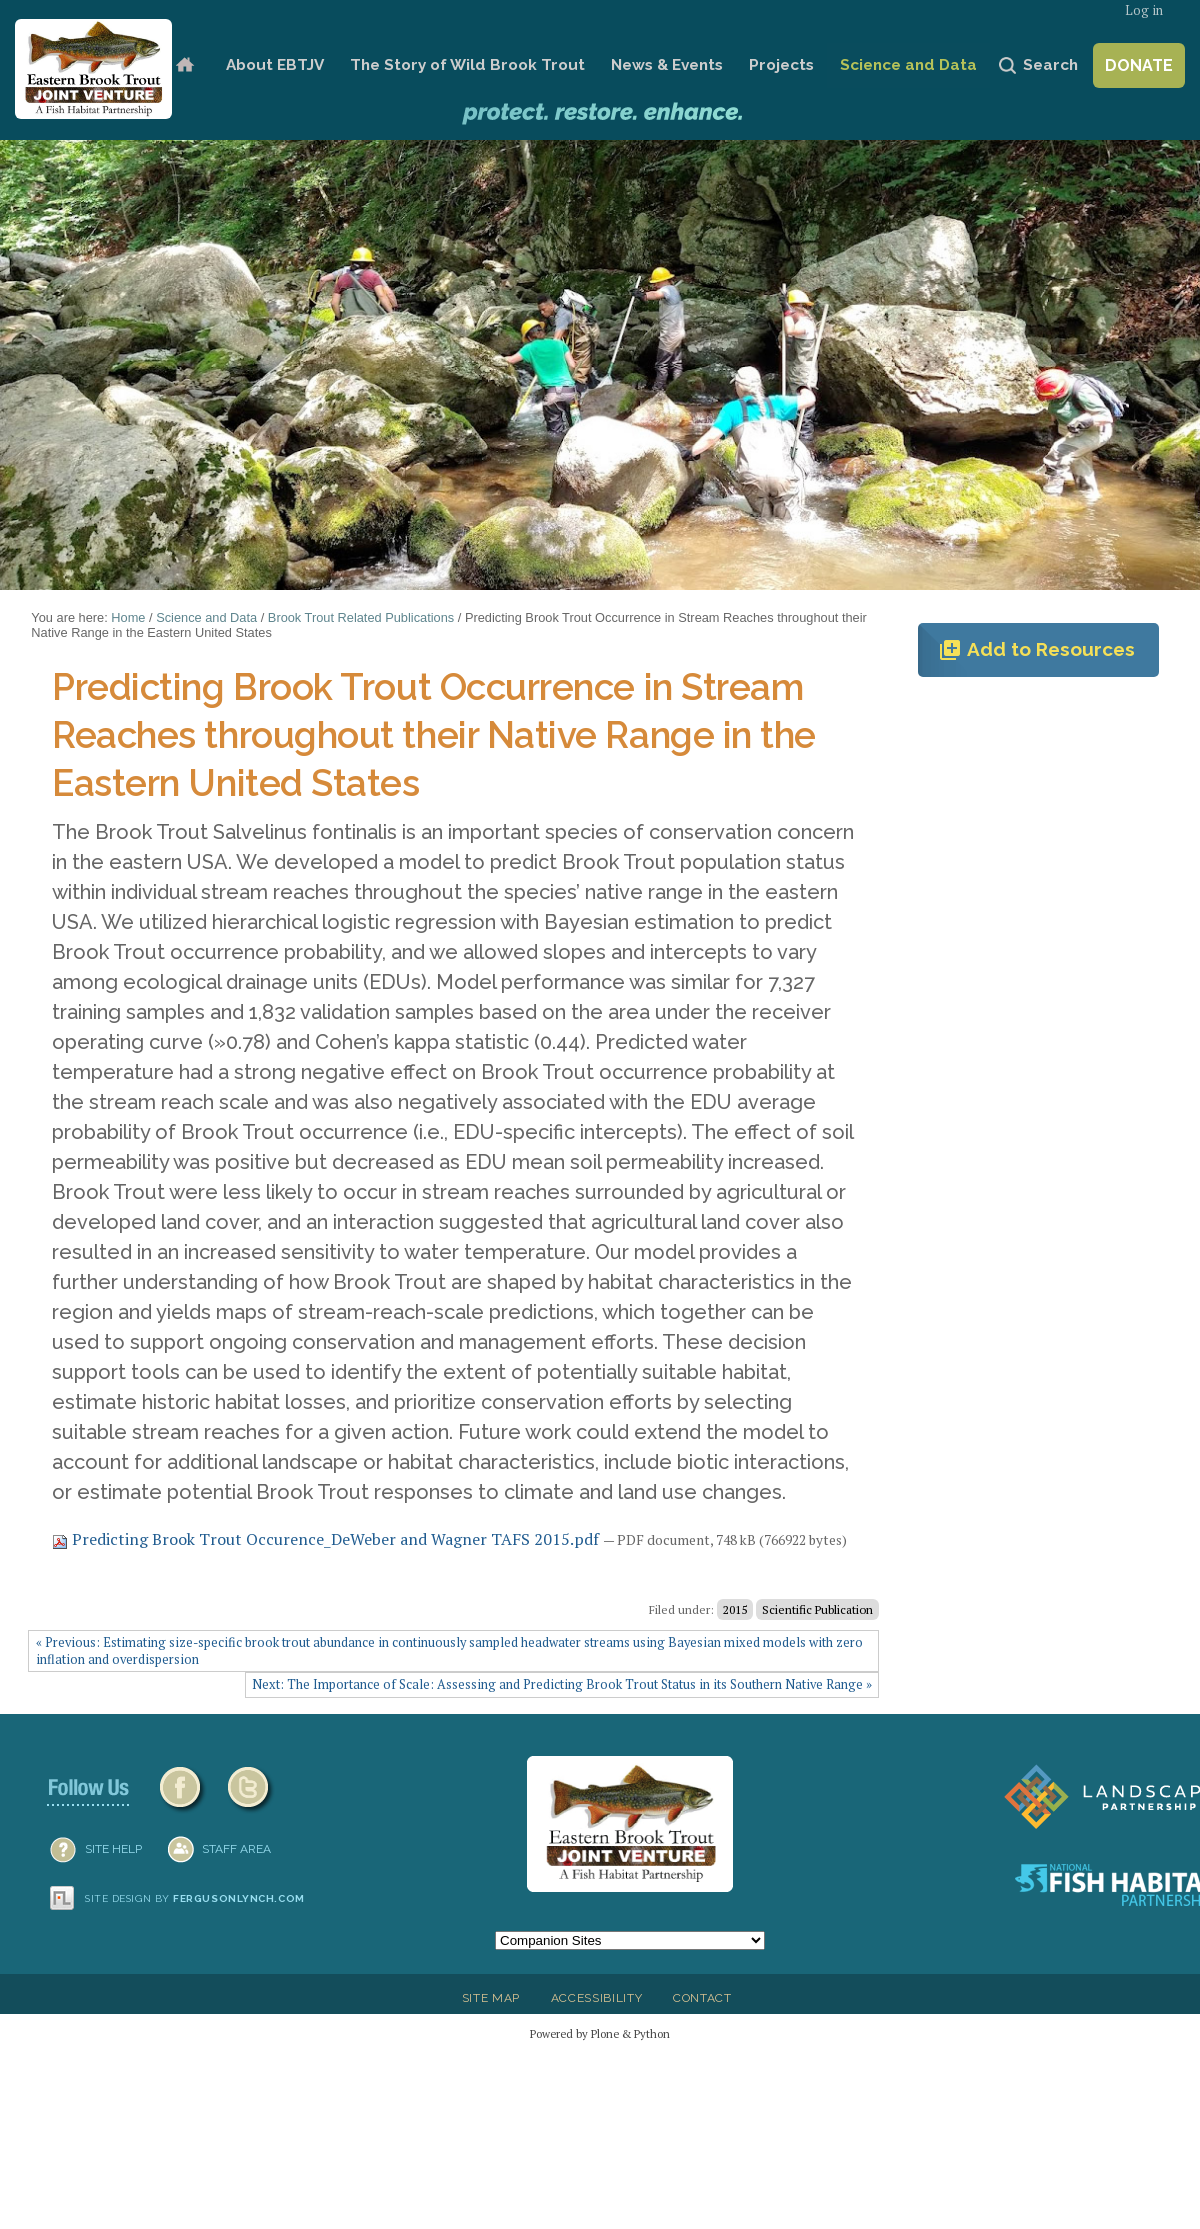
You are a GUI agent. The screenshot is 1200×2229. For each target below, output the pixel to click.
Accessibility (597, 1998)
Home (184, 65)
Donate (1139, 65)
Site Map (491, 1998)
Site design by (195, 1898)
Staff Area (236, 1849)
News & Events (667, 65)
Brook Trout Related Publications (361, 617)
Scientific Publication (817, 1609)
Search (1050, 65)
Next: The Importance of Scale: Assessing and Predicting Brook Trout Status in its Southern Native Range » (562, 1684)
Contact (702, 1998)
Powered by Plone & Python (600, 2033)
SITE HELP (113, 1849)
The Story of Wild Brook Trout (467, 65)
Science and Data (908, 65)
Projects (781, 65)
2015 (735, 1609)
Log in (1144, 10)
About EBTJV (275, 65)
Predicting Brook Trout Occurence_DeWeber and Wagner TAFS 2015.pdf (327, 1539)
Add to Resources (1036, 650)
